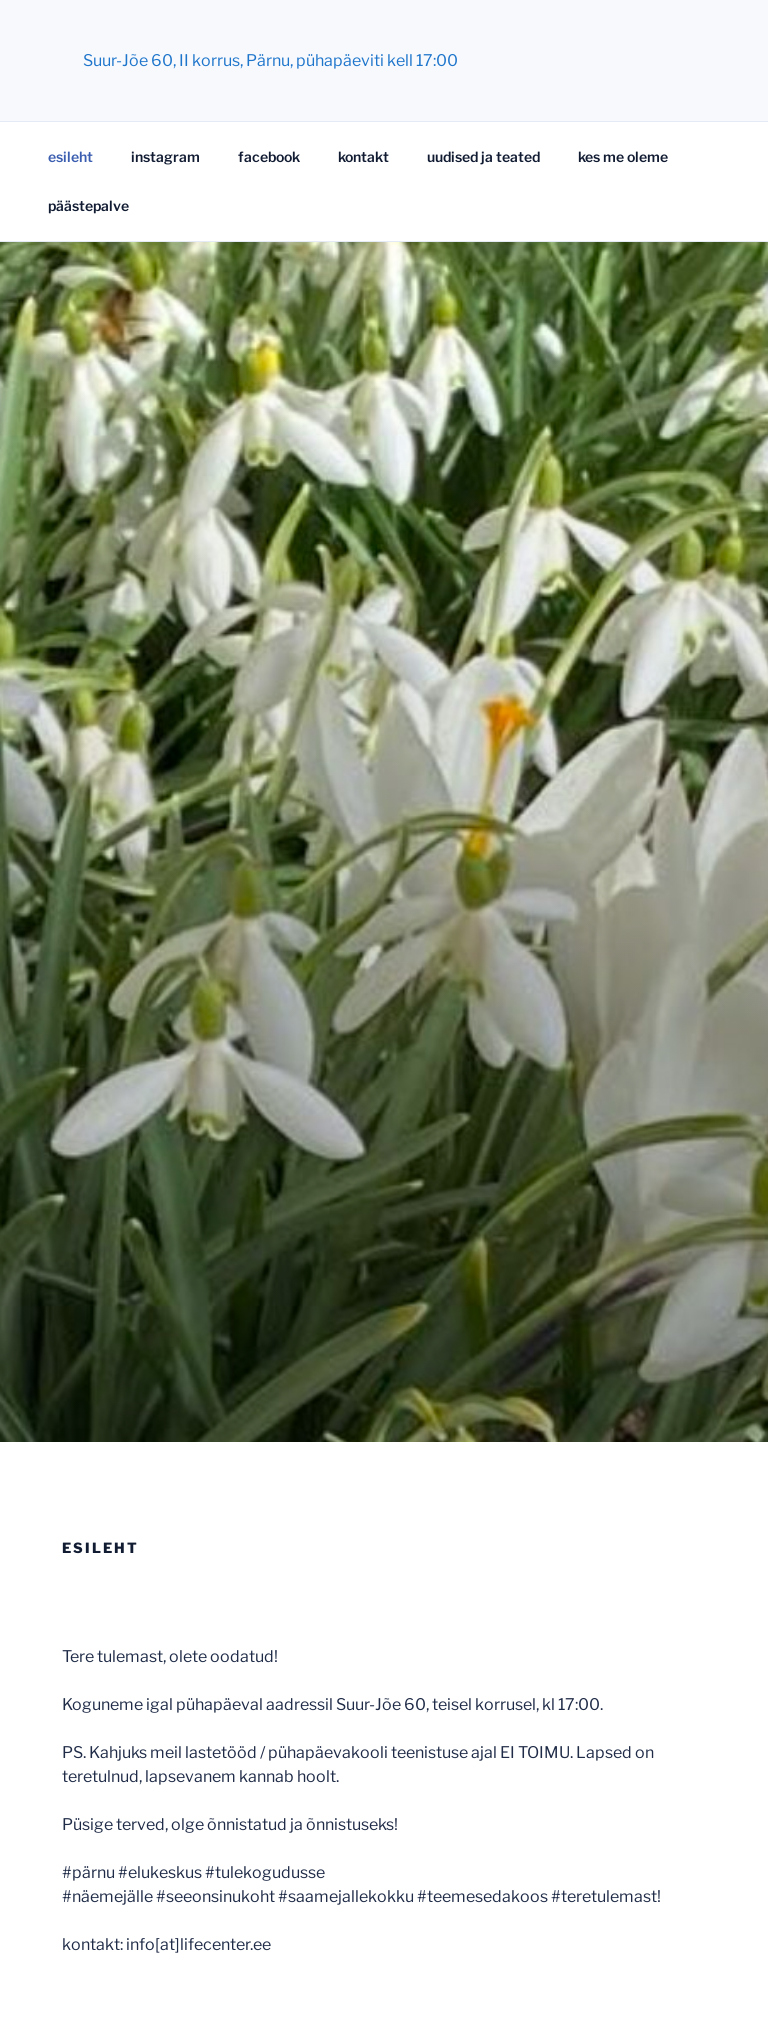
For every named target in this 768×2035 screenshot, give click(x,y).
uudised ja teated (483, 156)
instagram (165, 156)
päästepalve (88, 205)
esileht (70, 156)
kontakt (363, 156)
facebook (269, 156)
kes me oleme (623, 156)
